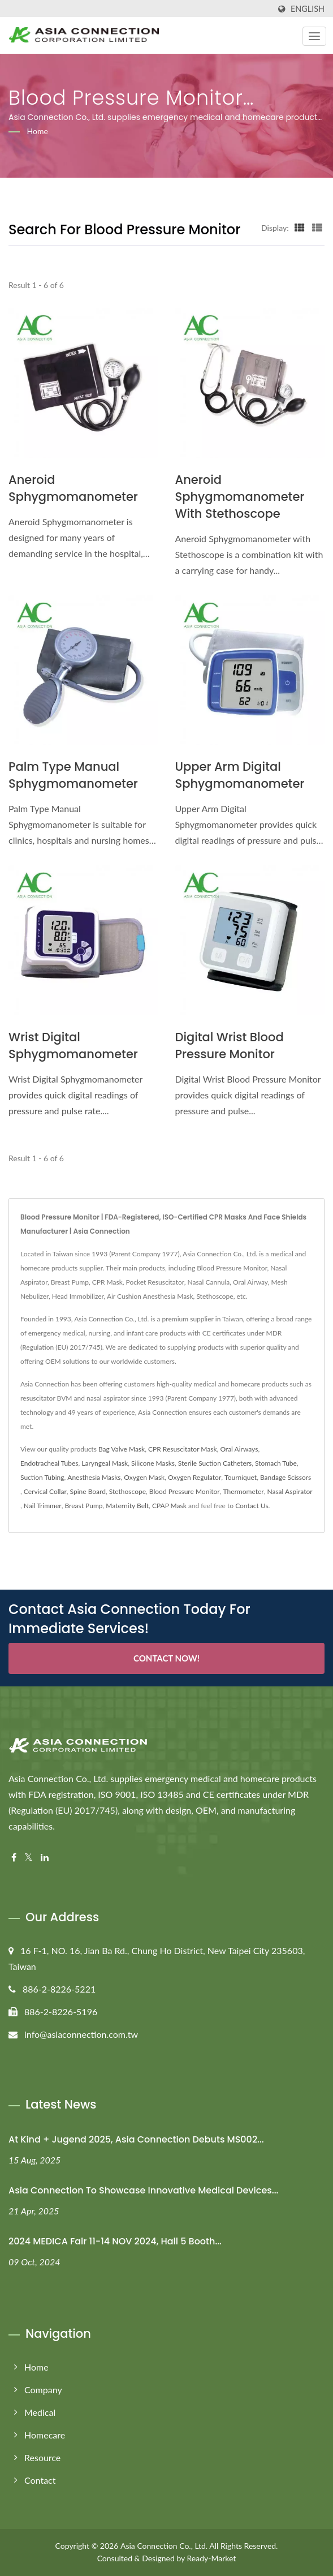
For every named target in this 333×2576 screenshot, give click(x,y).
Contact (39, 2480)
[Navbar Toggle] (314, 36)
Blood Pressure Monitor (184, 1491)
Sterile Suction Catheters (215, 1463)
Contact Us (251, 1505)
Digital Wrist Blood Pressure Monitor (229, 1045)
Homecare (44, 2434)
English (308, 9)
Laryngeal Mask (104, 1463)
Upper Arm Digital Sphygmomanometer (240, 775)
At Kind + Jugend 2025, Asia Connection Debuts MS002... (136, 2139)
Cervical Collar (45, 1491)
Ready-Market (211, 2558)
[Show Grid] (299, 227)
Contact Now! (166, 1658)
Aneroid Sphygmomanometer (73, 488)
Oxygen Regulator (194, 1477)
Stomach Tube (276, 1463)
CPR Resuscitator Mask (182, 1449)
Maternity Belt (127, 1505)
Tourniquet (240, 1477)
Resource (42, 2457)
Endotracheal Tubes (49, 1463)
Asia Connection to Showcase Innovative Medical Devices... (143, 2190)
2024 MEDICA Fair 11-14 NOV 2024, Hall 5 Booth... (115, 2241)
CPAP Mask (169, 1505)
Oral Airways (239, 1449)
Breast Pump (83, 1505)
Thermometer (243, 1491)
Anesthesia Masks (93, 1477)
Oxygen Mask (144, 1477)
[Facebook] (13, 1857)
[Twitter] (28, 1857)
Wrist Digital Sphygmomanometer (73, 1045)
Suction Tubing (42, 1477)
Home (37, 131)
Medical (39, 2412)
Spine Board (88, 1491)
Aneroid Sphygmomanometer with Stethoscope (240, 496)
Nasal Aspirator (289, 1491)
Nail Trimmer (43, 1505)
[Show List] (317, 227)
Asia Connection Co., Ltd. (163, 2546)
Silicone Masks (153, 1463)
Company (43, 2389)
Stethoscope (127, 1491)
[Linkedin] (45, 1857)
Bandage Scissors (285, 1477)
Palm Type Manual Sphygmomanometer (73, 775)
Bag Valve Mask (121, 1449)
